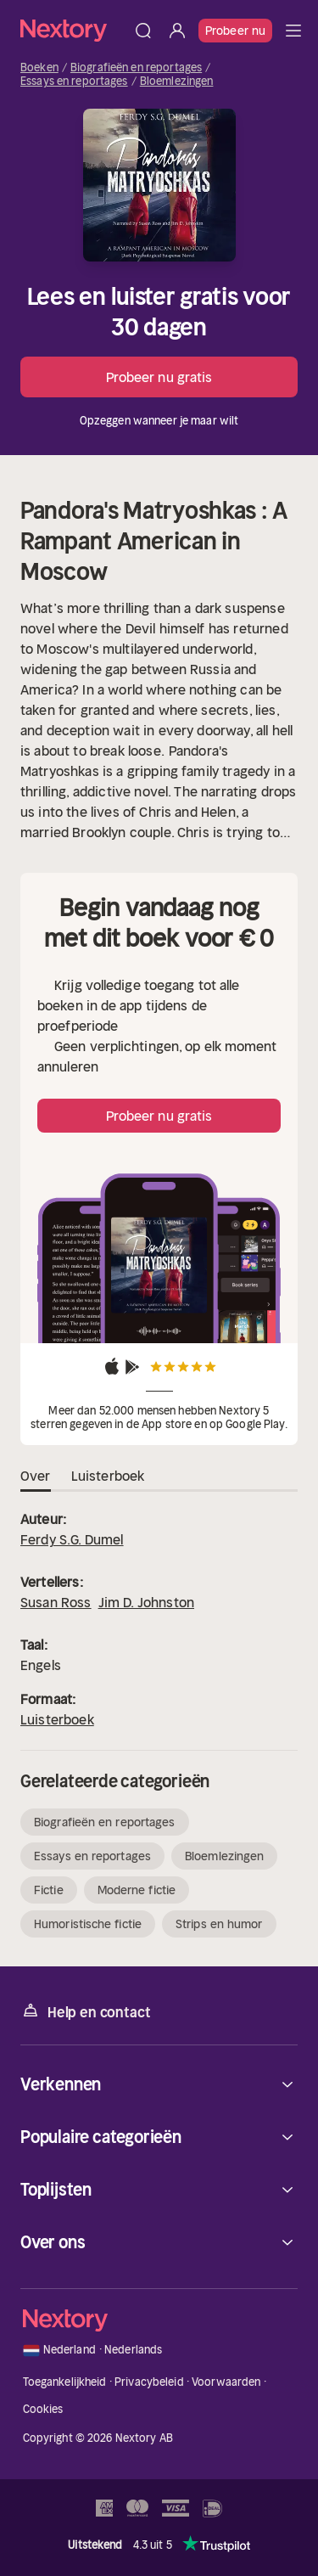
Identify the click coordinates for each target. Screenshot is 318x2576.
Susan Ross (56, 1602)
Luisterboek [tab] (108, 1476)
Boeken (39, 68)
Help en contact (85, 2011)
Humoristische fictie (88, 1924)
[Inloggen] (177, 31)
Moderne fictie (137, 1890)
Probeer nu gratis (159, 376)
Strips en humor (219, 1924)
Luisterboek (57, 1719)
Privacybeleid (149, 2382)
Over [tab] (35, 1476)
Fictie (49, 1890)
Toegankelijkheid (65, 2382)
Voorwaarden (226, 2382)
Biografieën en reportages (136, 68)
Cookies (43, 2409)
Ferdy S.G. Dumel (72, 1539)
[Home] (73, 30)
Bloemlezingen (177, 81)
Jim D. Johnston (146, 1602)
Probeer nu (235, 30)
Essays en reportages (74, 81)
